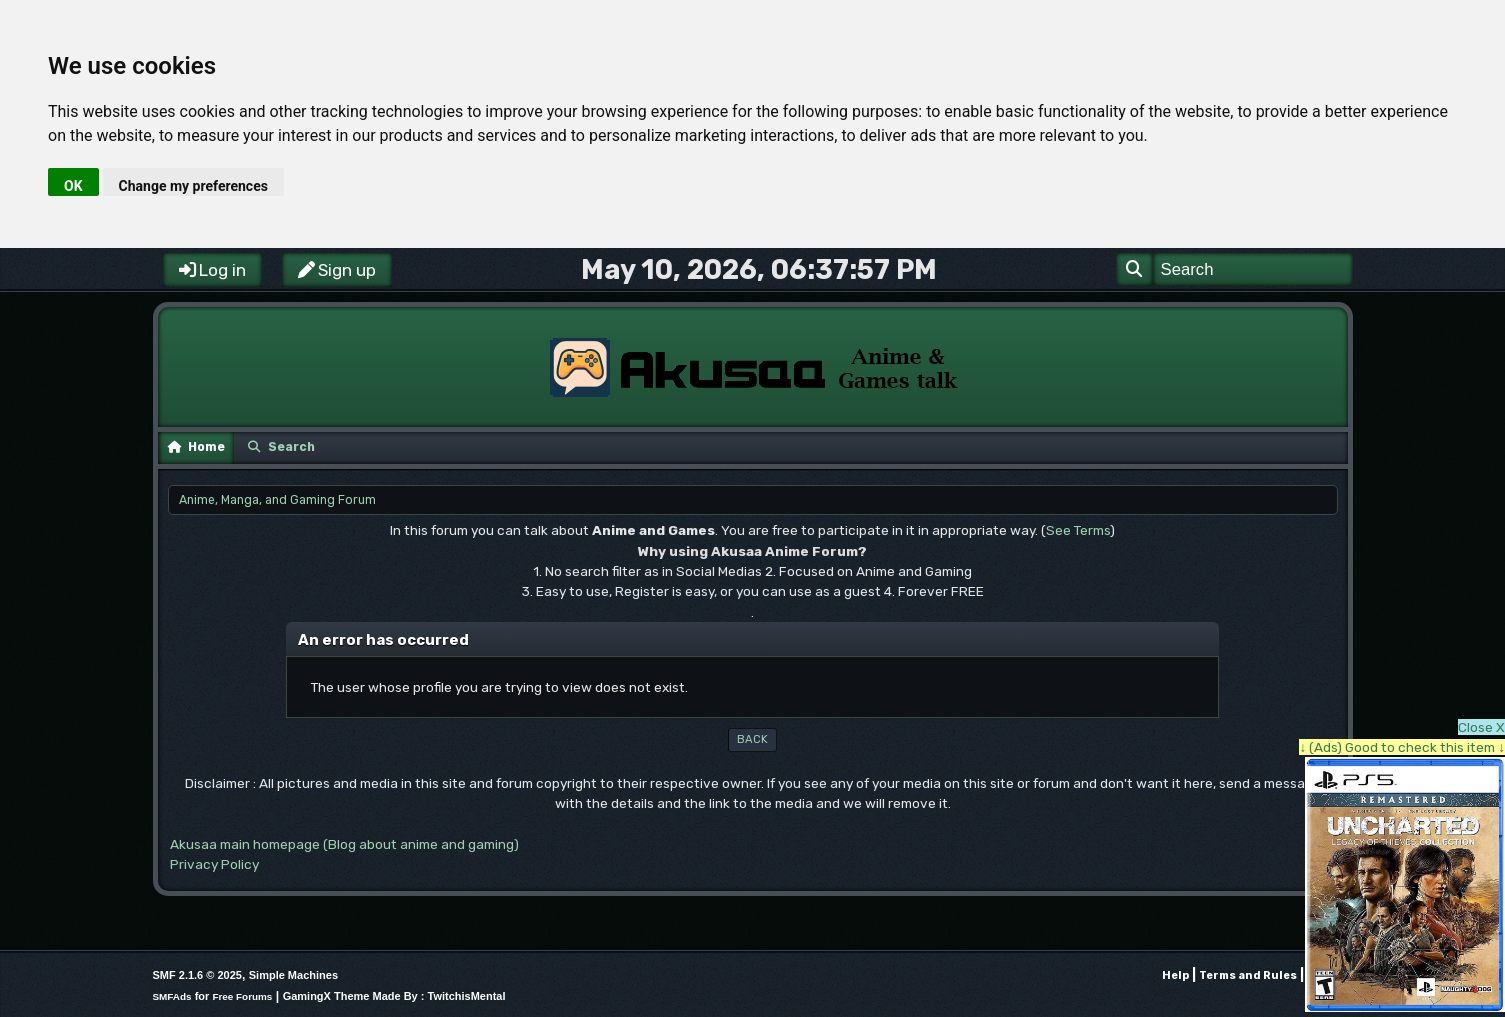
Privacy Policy (214, 864)
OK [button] (73, 186)
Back (752, 739)
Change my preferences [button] (193, 186)
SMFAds (172, 996)
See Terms (1078, 530)
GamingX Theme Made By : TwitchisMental (394, 996)
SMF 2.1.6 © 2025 (197, 975)
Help (1175, 975)
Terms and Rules (1248, 975)
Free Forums (242, 996)
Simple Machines (293, 975)
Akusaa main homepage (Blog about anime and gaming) (344, 844)
